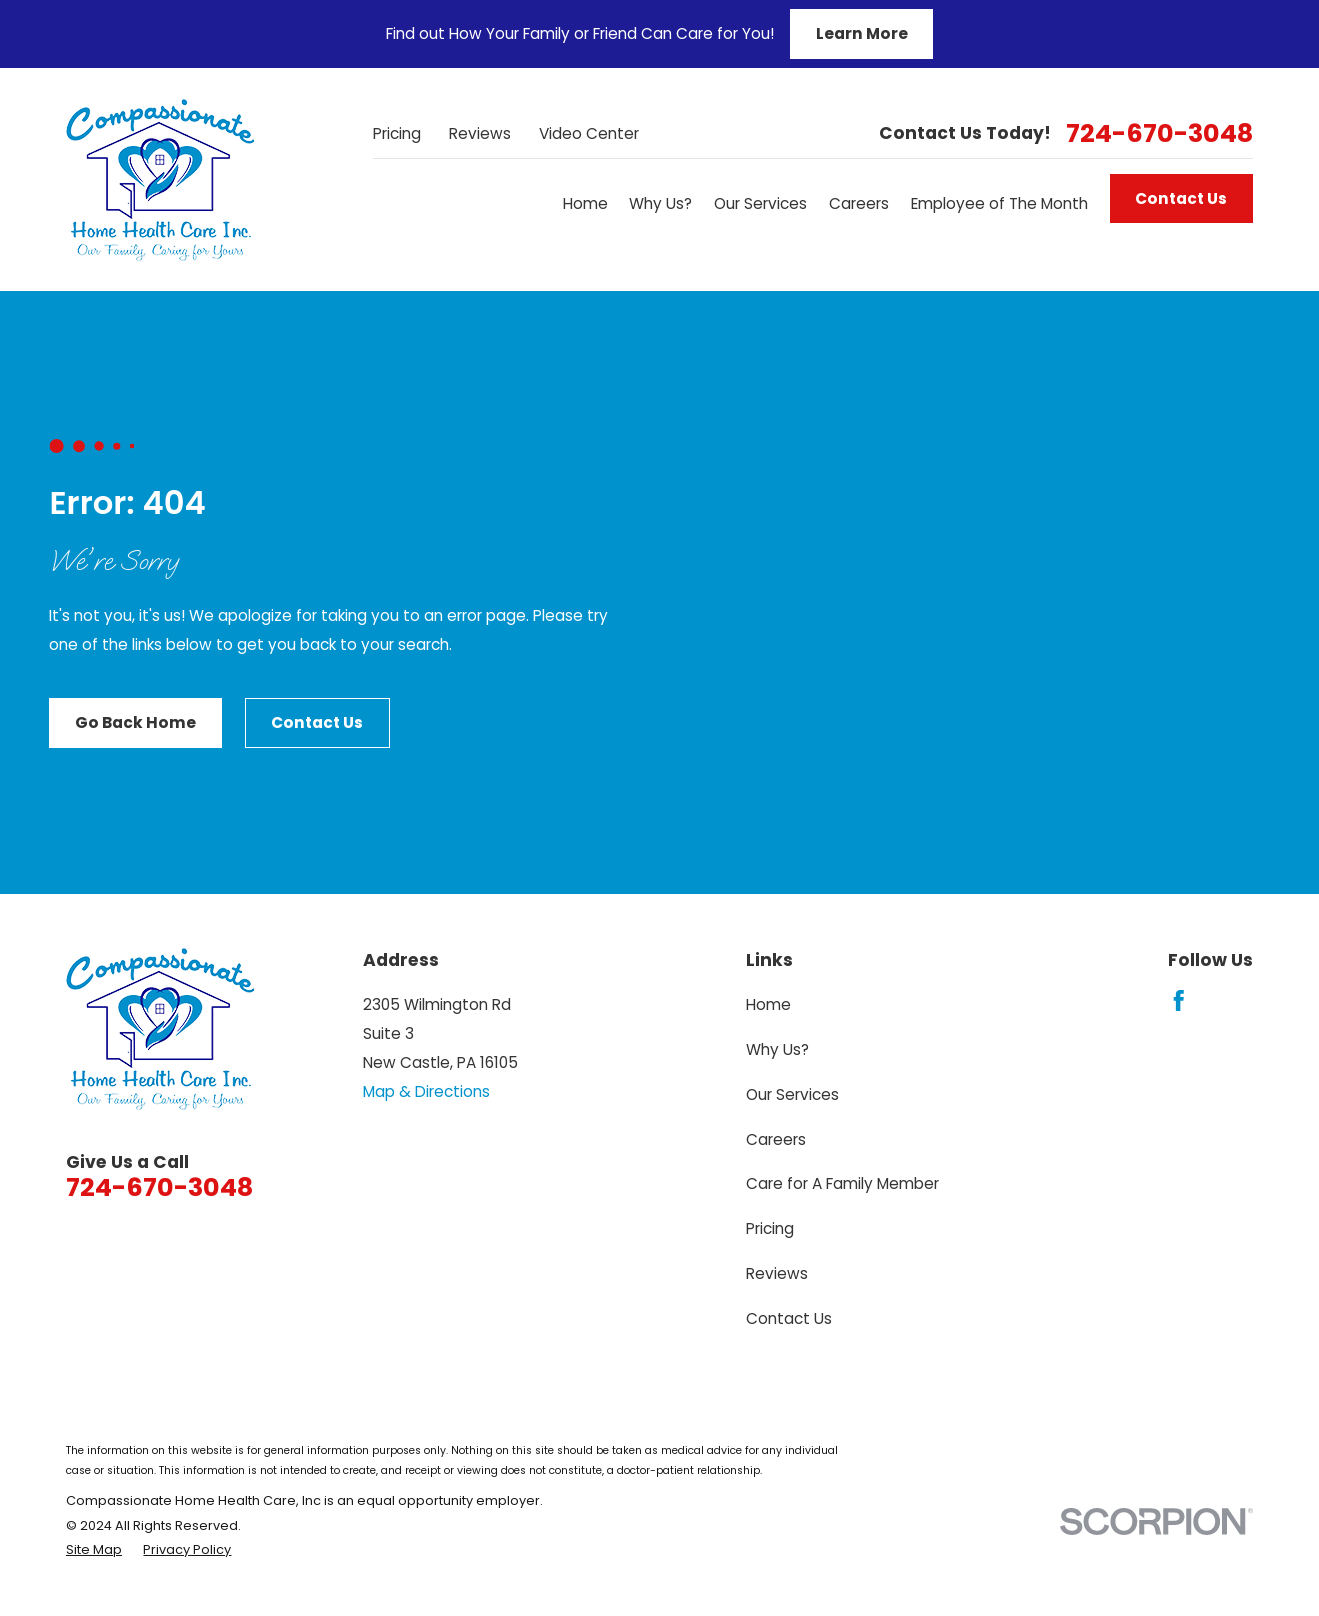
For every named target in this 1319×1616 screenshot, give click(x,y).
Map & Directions (426, 1091)
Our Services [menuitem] (760, 203)
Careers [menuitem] (859, 203)
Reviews (480, 133)
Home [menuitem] (585, 203)
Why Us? (777, 1049)
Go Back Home (135, 722)
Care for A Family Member (842, 1183)
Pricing (397, 133)
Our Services (792, 1094)
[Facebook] (1179, 1001)
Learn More (862, 33)
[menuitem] (94, 1550)
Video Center (589, 133)
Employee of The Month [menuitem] (999, 203)
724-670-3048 (1159, 133)
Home (768, 1004)
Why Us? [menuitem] (660, 203)
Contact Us (1181, 198)
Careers (776, 1139)
